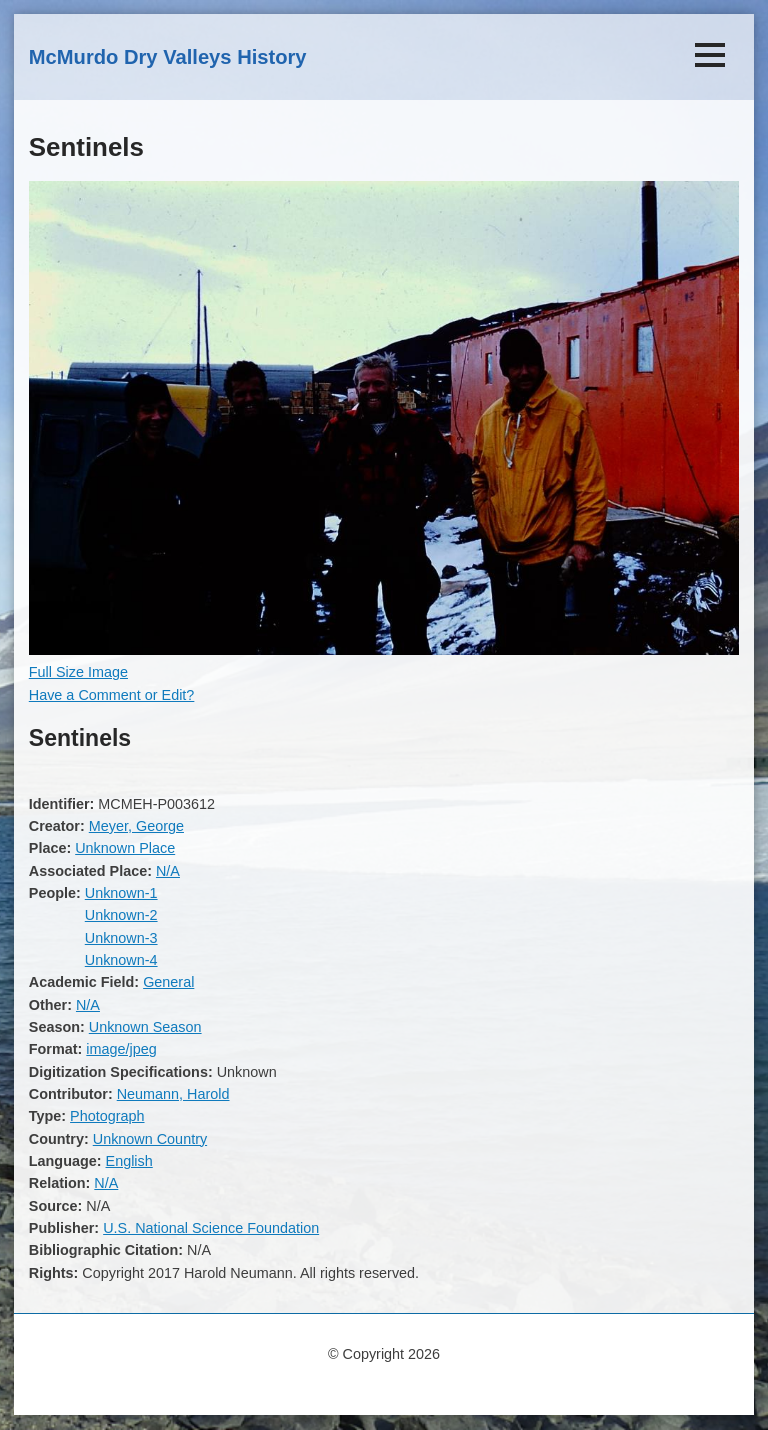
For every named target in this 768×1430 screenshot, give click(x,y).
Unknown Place (125, 848)
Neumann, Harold (173, 1094)
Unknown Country (150, 1139)
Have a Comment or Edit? (112, 695)
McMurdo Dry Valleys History (168, 57)
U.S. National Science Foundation (211, 1228)
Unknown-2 (121, 915)
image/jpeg (121, 1049)
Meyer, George (136, 826)
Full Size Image (78, 672)
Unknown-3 (121, 938)
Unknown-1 (121, 893)
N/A (168, 871)
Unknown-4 (121, 960)
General (168, 982)
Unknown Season (145, 1027)
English (129, 1161)
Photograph (107, 1116)
